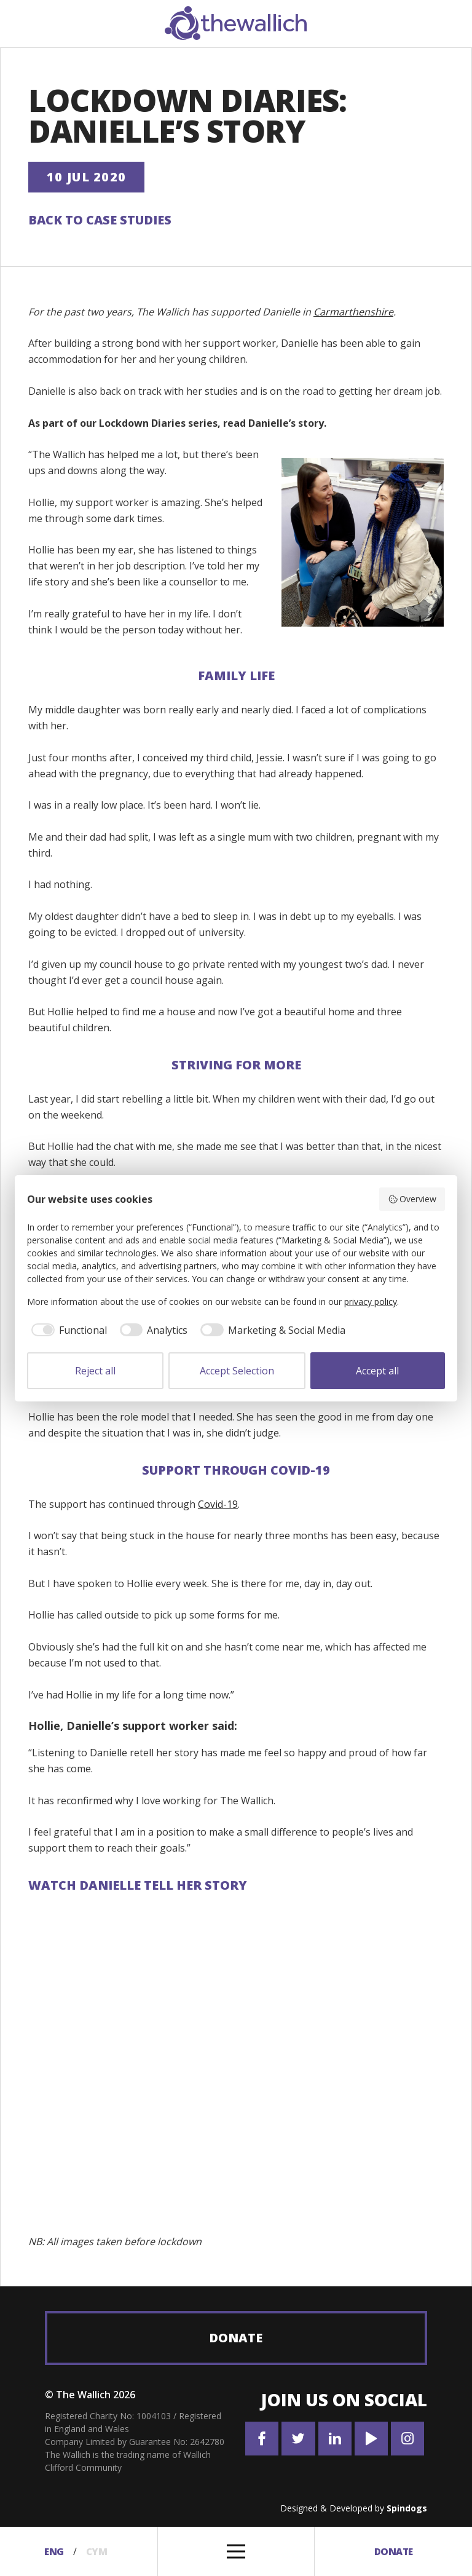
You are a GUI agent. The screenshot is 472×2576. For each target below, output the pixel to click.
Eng (52, 2551)
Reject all (95, 1370)
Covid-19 (218, 1504)
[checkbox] (67, 1330)
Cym (98, 2551)
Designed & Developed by (353, 2508)
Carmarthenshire (353, 312)
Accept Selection (237, 1370)
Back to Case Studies (100, 220)
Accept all (377, 1370)
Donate (235, 2337)
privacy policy (370, 1301)
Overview (412, 1199)
